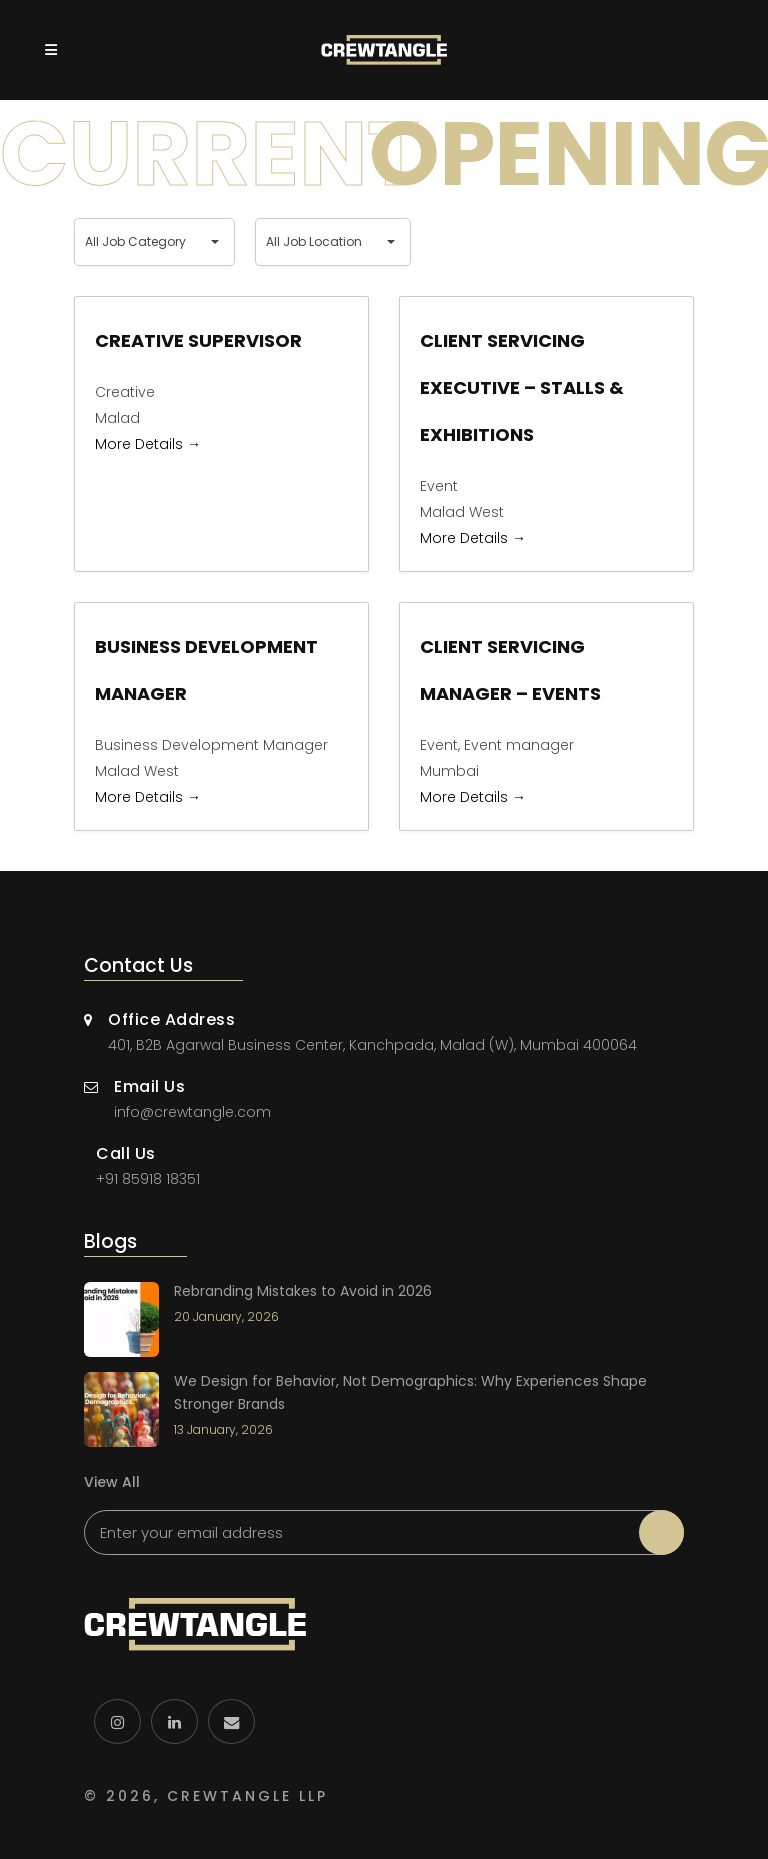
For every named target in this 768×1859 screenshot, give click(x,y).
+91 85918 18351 (148, 1179)
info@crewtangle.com (192, 1112)
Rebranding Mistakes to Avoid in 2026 (303, 1291)
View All (112, 1482)
